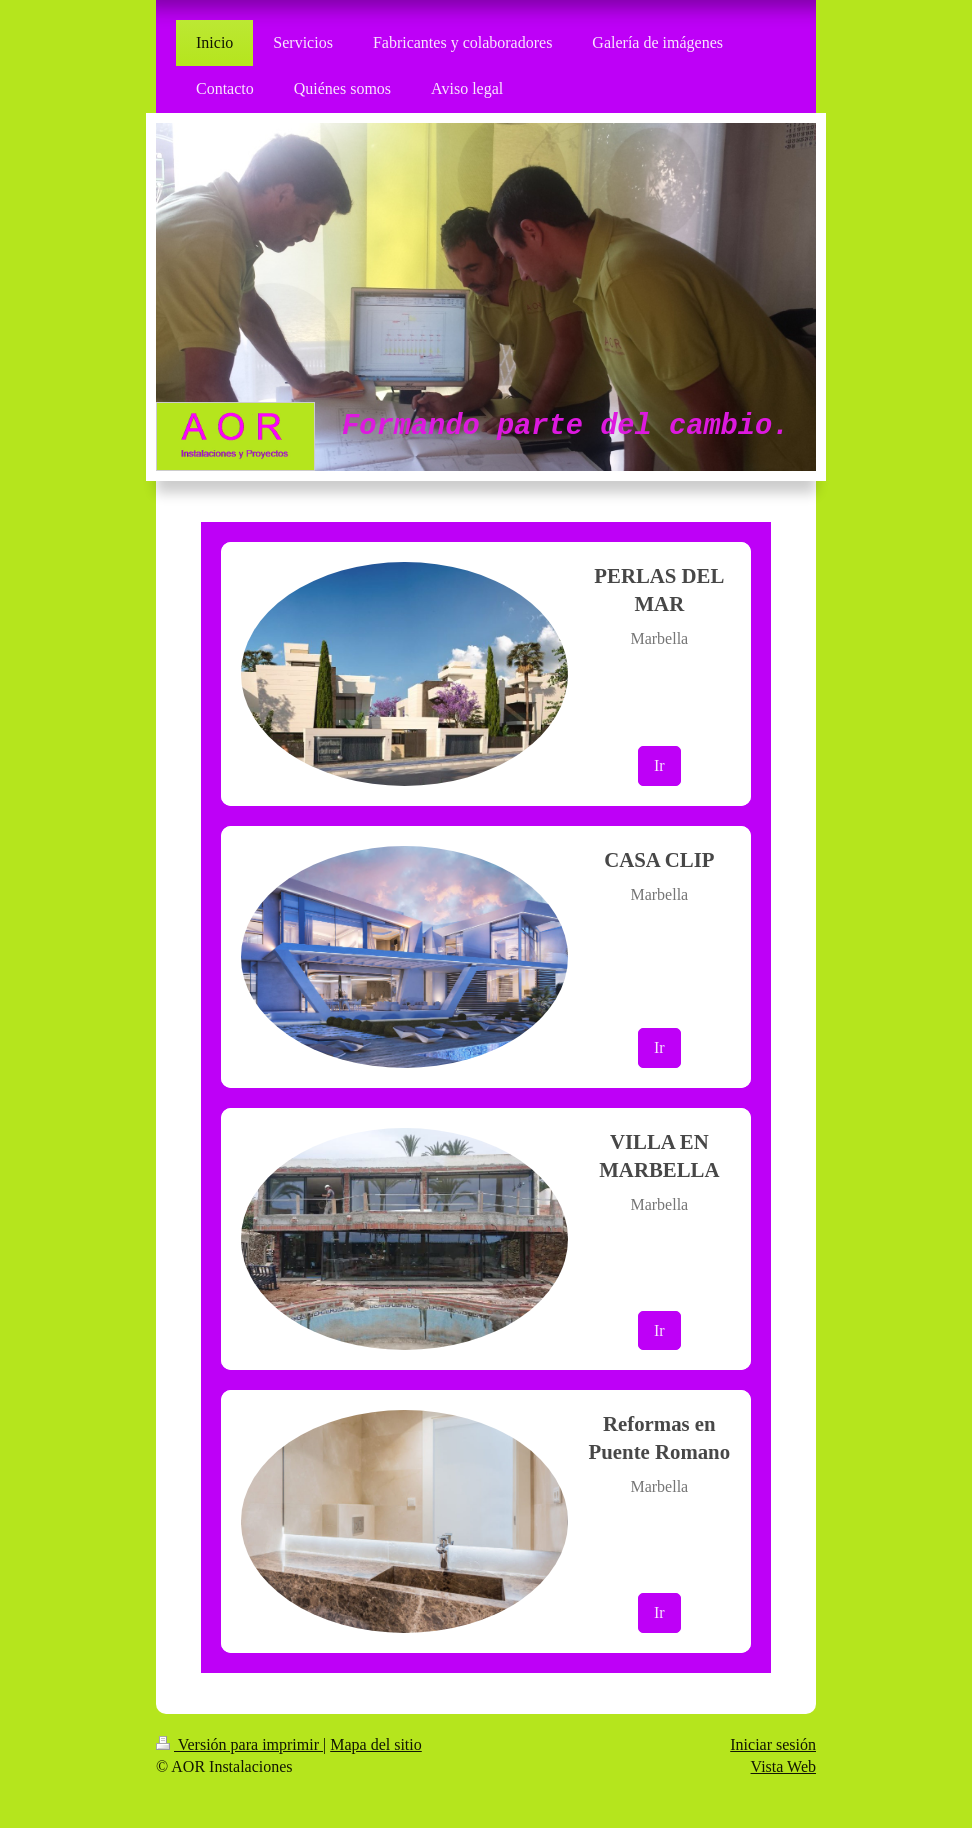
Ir (659, 765)
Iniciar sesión (773, 1744)
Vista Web (783, 1766)
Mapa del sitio (376, 1744)
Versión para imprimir (239, 1744)
